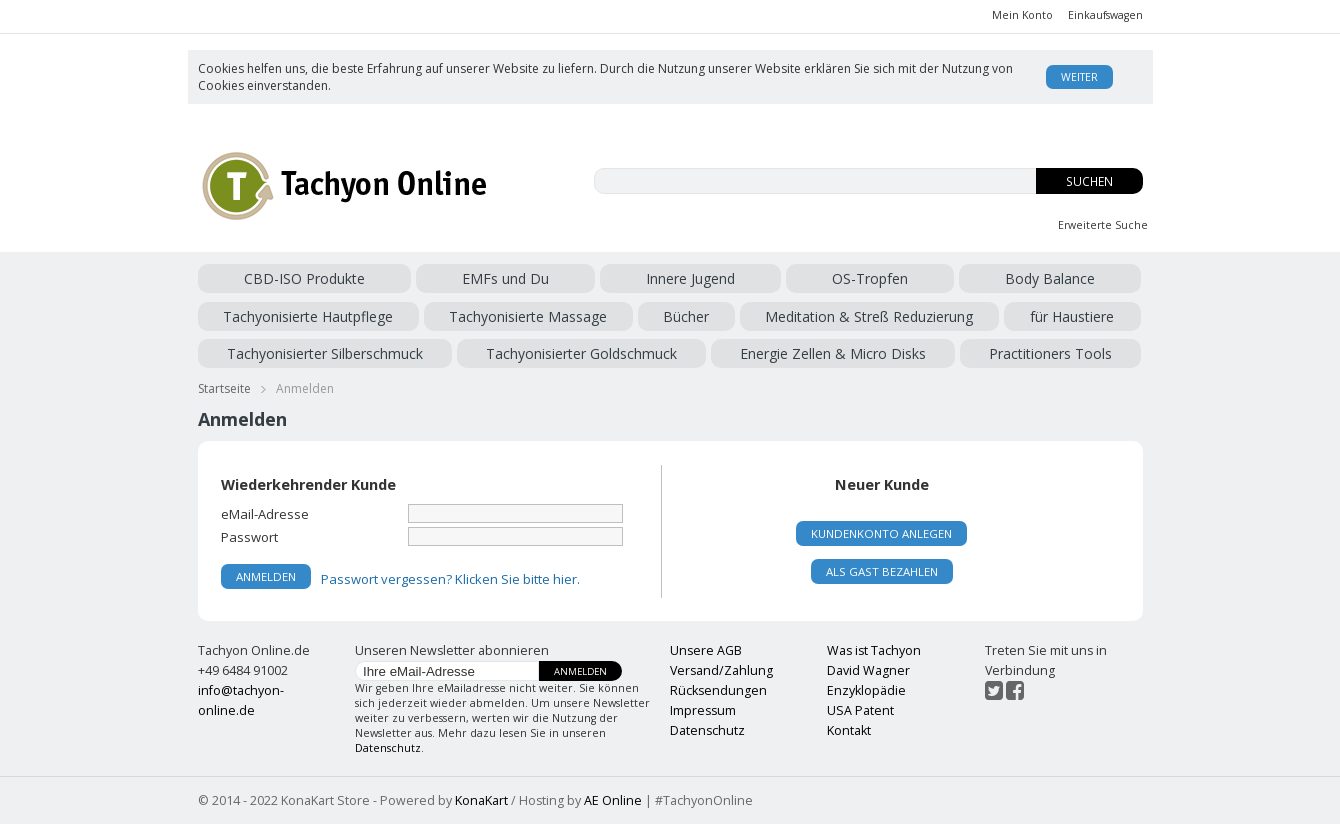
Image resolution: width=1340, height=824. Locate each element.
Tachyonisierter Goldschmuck (581, 353)
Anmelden (580, 671)
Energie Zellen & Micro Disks (833, 353)
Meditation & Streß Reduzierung (869, 316)
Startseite (224, 388)
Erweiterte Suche (1103, 225)
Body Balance (1050, 278)
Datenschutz (388, 748)
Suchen (1089, 181)
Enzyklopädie (866, 690)
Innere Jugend (690, 278)
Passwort (249, 536)
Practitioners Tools (1050, 353)
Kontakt (849, 730)
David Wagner (868, 670)
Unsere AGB (706, 650)
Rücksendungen (718, 690)
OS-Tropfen (870, 278)
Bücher (686, 316)
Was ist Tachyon (874, 650)
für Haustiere (1072, 316)
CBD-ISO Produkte (304, 278)
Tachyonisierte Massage (528, 316)
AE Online (613, 800)
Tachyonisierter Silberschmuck (325, 353)
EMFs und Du (505, 278)
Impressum (703, 710)
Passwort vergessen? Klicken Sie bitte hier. (450, 579)
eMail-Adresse (265, 513)
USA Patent (860, 710)
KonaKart (481, 800)
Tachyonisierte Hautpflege (308, 316)
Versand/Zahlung (721, 670)
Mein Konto (1022, 15)
